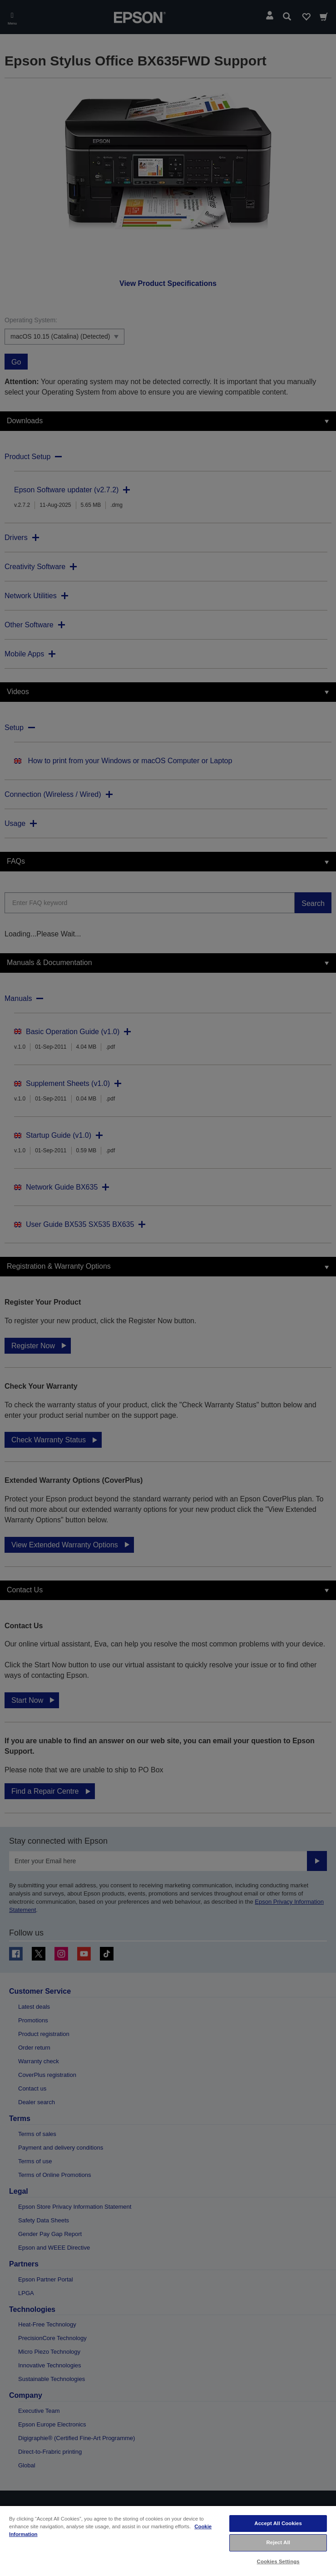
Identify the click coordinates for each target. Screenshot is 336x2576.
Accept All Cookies (278, 2523)
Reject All (278, 2542)
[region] (168, 2540)
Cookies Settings (278, 2561)
